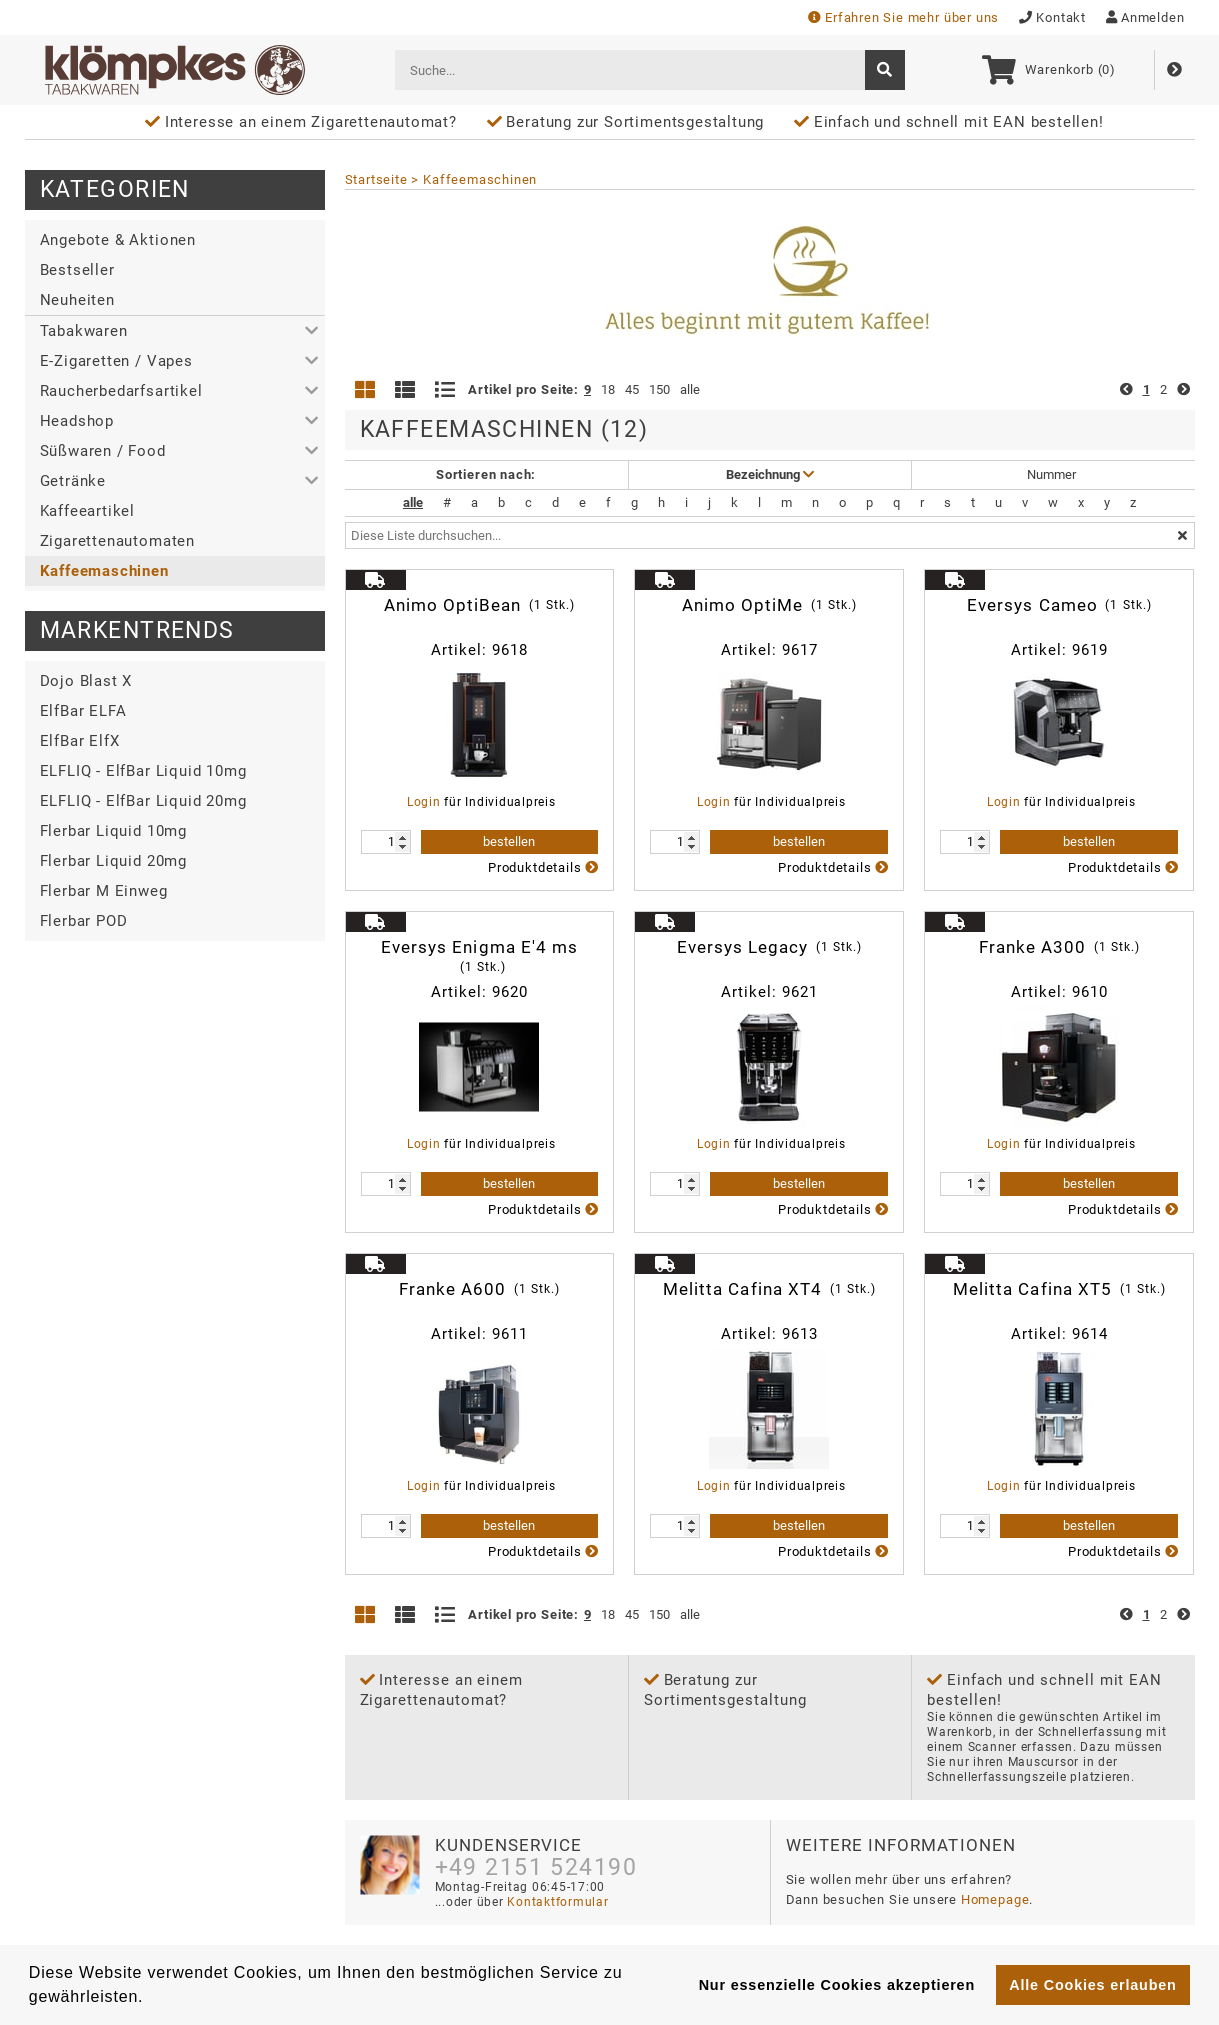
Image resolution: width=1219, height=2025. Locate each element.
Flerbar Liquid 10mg (113, 831)
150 (659, 389)
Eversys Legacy (770, 947)
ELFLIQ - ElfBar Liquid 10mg (143, 771)
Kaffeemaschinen (104, 571)
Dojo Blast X (86, 681)
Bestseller (77, 270)
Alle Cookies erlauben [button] (1092, 1985)
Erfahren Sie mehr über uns (903, 17)
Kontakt (1052, 17)
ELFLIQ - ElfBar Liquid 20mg (143, 801)
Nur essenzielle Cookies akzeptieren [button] (837, 1985)
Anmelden (1145, 17)
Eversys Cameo (1059, 605)
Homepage (995, 1899)
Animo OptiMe (770, 605)
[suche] (885, 70)
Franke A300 (1060, 947)
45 (632, 389)
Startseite (376, 179)
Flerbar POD (84, 921)
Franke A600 (480, 1289)
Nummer (1053, 474)
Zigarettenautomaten (117, 541)
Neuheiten (77, 300)
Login (423, 802)
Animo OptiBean (480, 605)
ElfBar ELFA (83, 711)
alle (690, 389)
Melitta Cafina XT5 (1059, 1289)
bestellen (509, 841)
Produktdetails (543, 867)
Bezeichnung (770, 474)
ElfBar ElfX (80, 741)
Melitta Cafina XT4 (769, 1289)
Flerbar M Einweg (104, 891)
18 (608, 389)
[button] (175, 331)
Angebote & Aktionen (118, 240)
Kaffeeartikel (88, 511)
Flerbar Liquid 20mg (113, 861)
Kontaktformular (556, 1902)
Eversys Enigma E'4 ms (479, 957)
